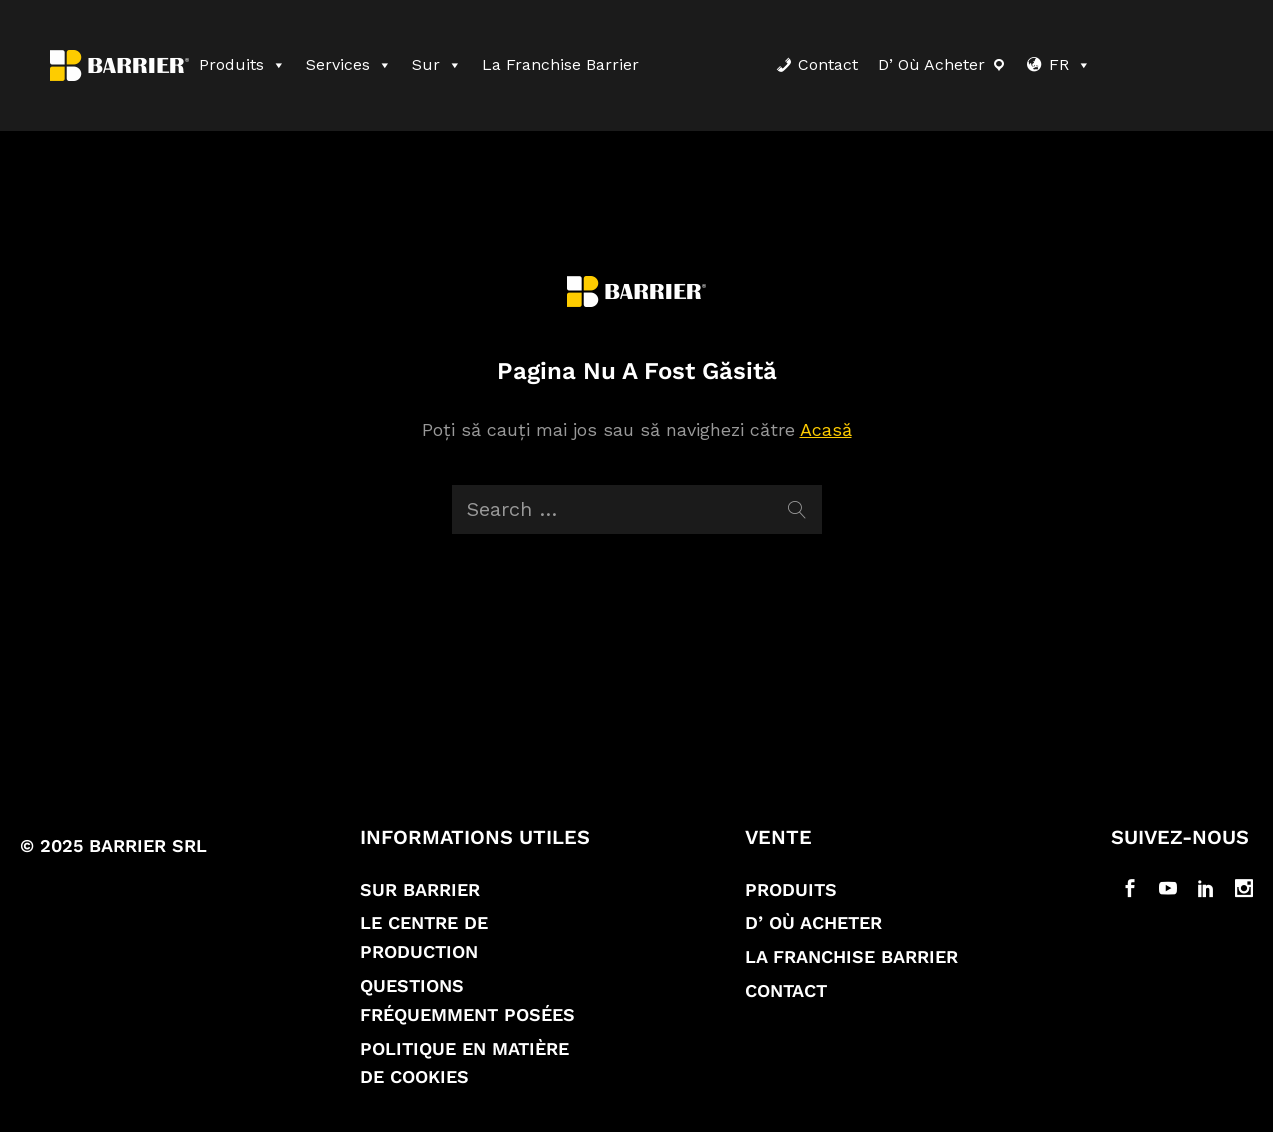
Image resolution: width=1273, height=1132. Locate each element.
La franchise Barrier (560, 64)
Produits (242, 64)
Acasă (826, 429)
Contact (828, 64)
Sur (437, 64)
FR (1070, 64)
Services (349, 64)
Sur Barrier (420, 889)
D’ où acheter (931, 64)
